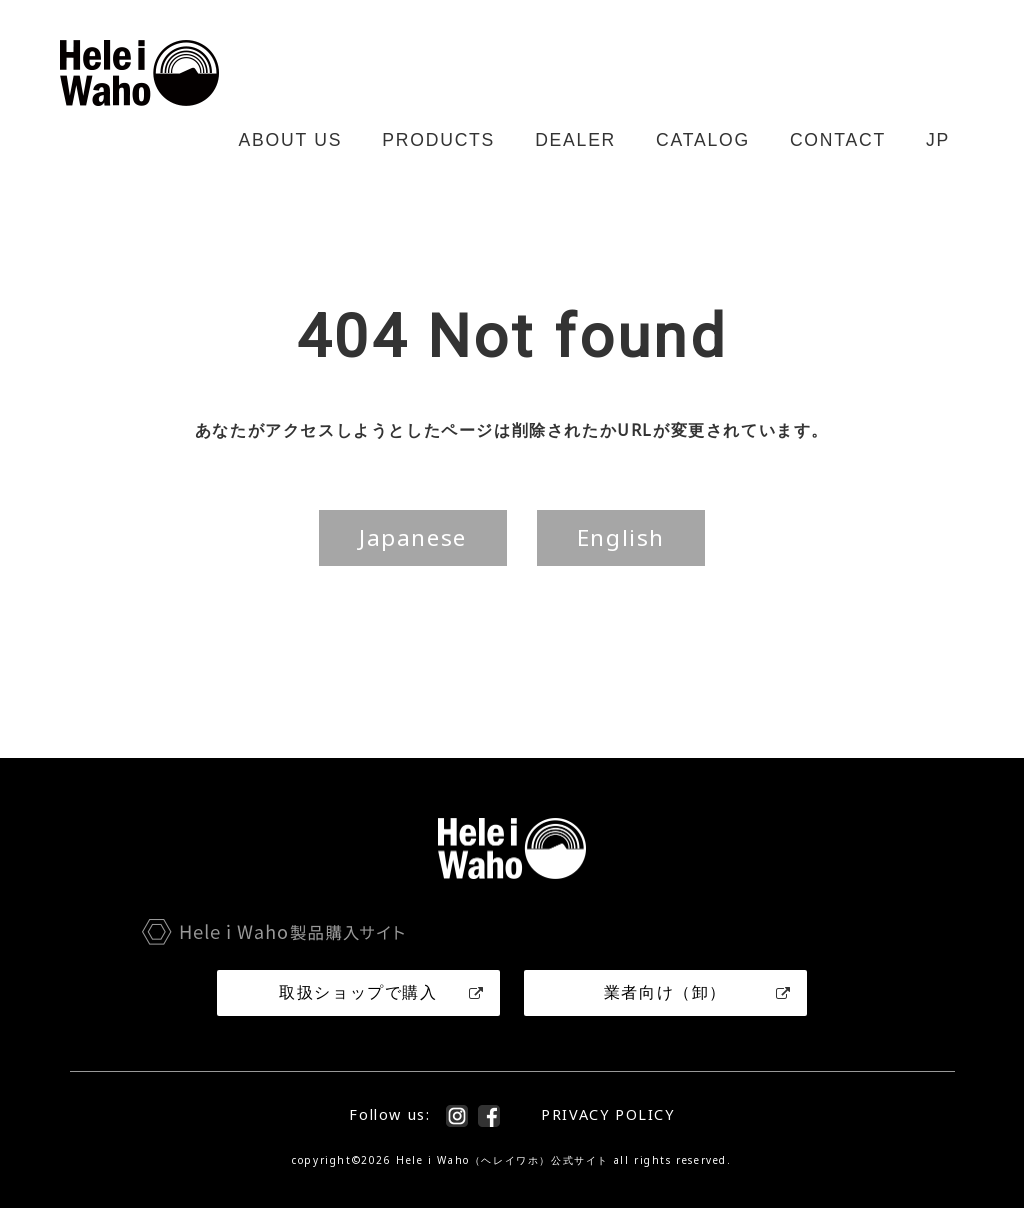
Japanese (413, 537)
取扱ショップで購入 (382, 992)
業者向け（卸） (698, 992)
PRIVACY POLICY (607, 1114)
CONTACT (838, 140)
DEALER (575, 140)
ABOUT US (291, 140)
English (621, 537)
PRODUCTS (438, 140)
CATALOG (703, 140)
